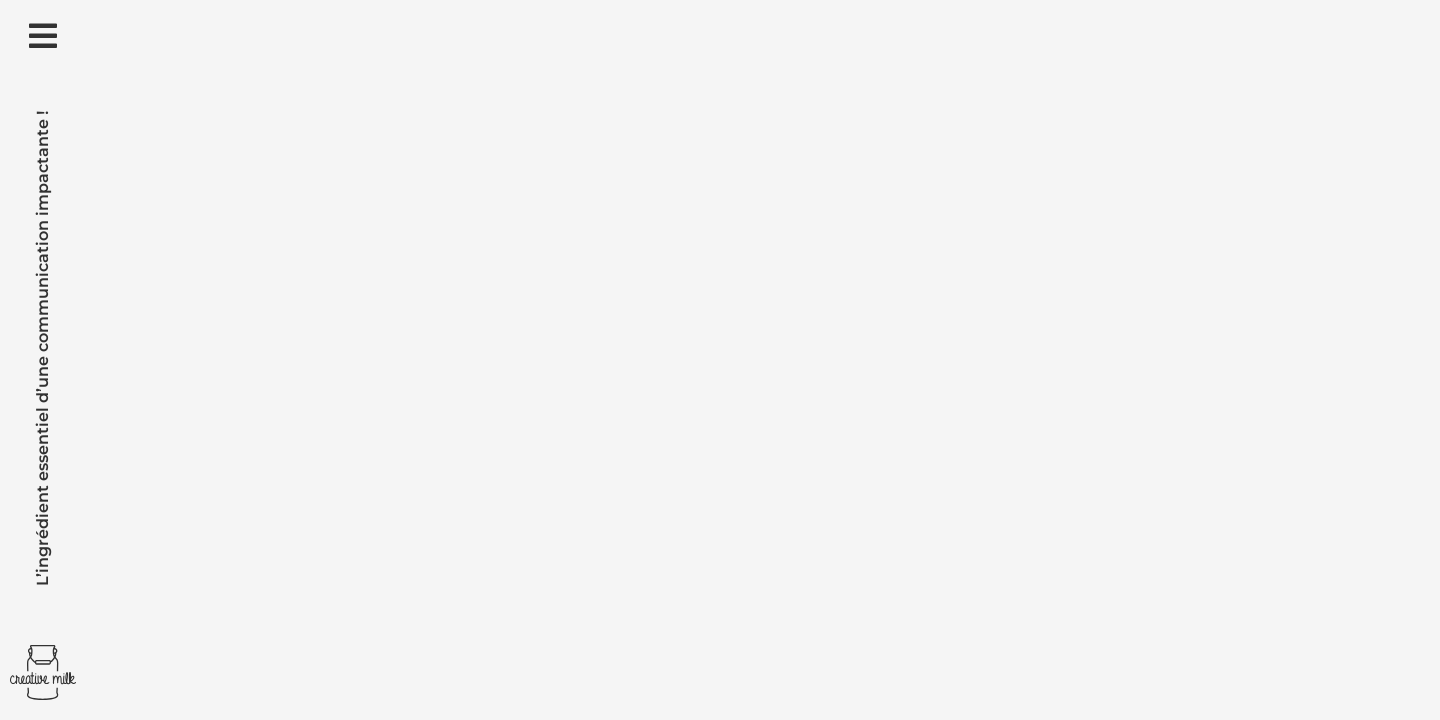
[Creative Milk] (43, 652)
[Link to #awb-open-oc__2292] (43, 36)
